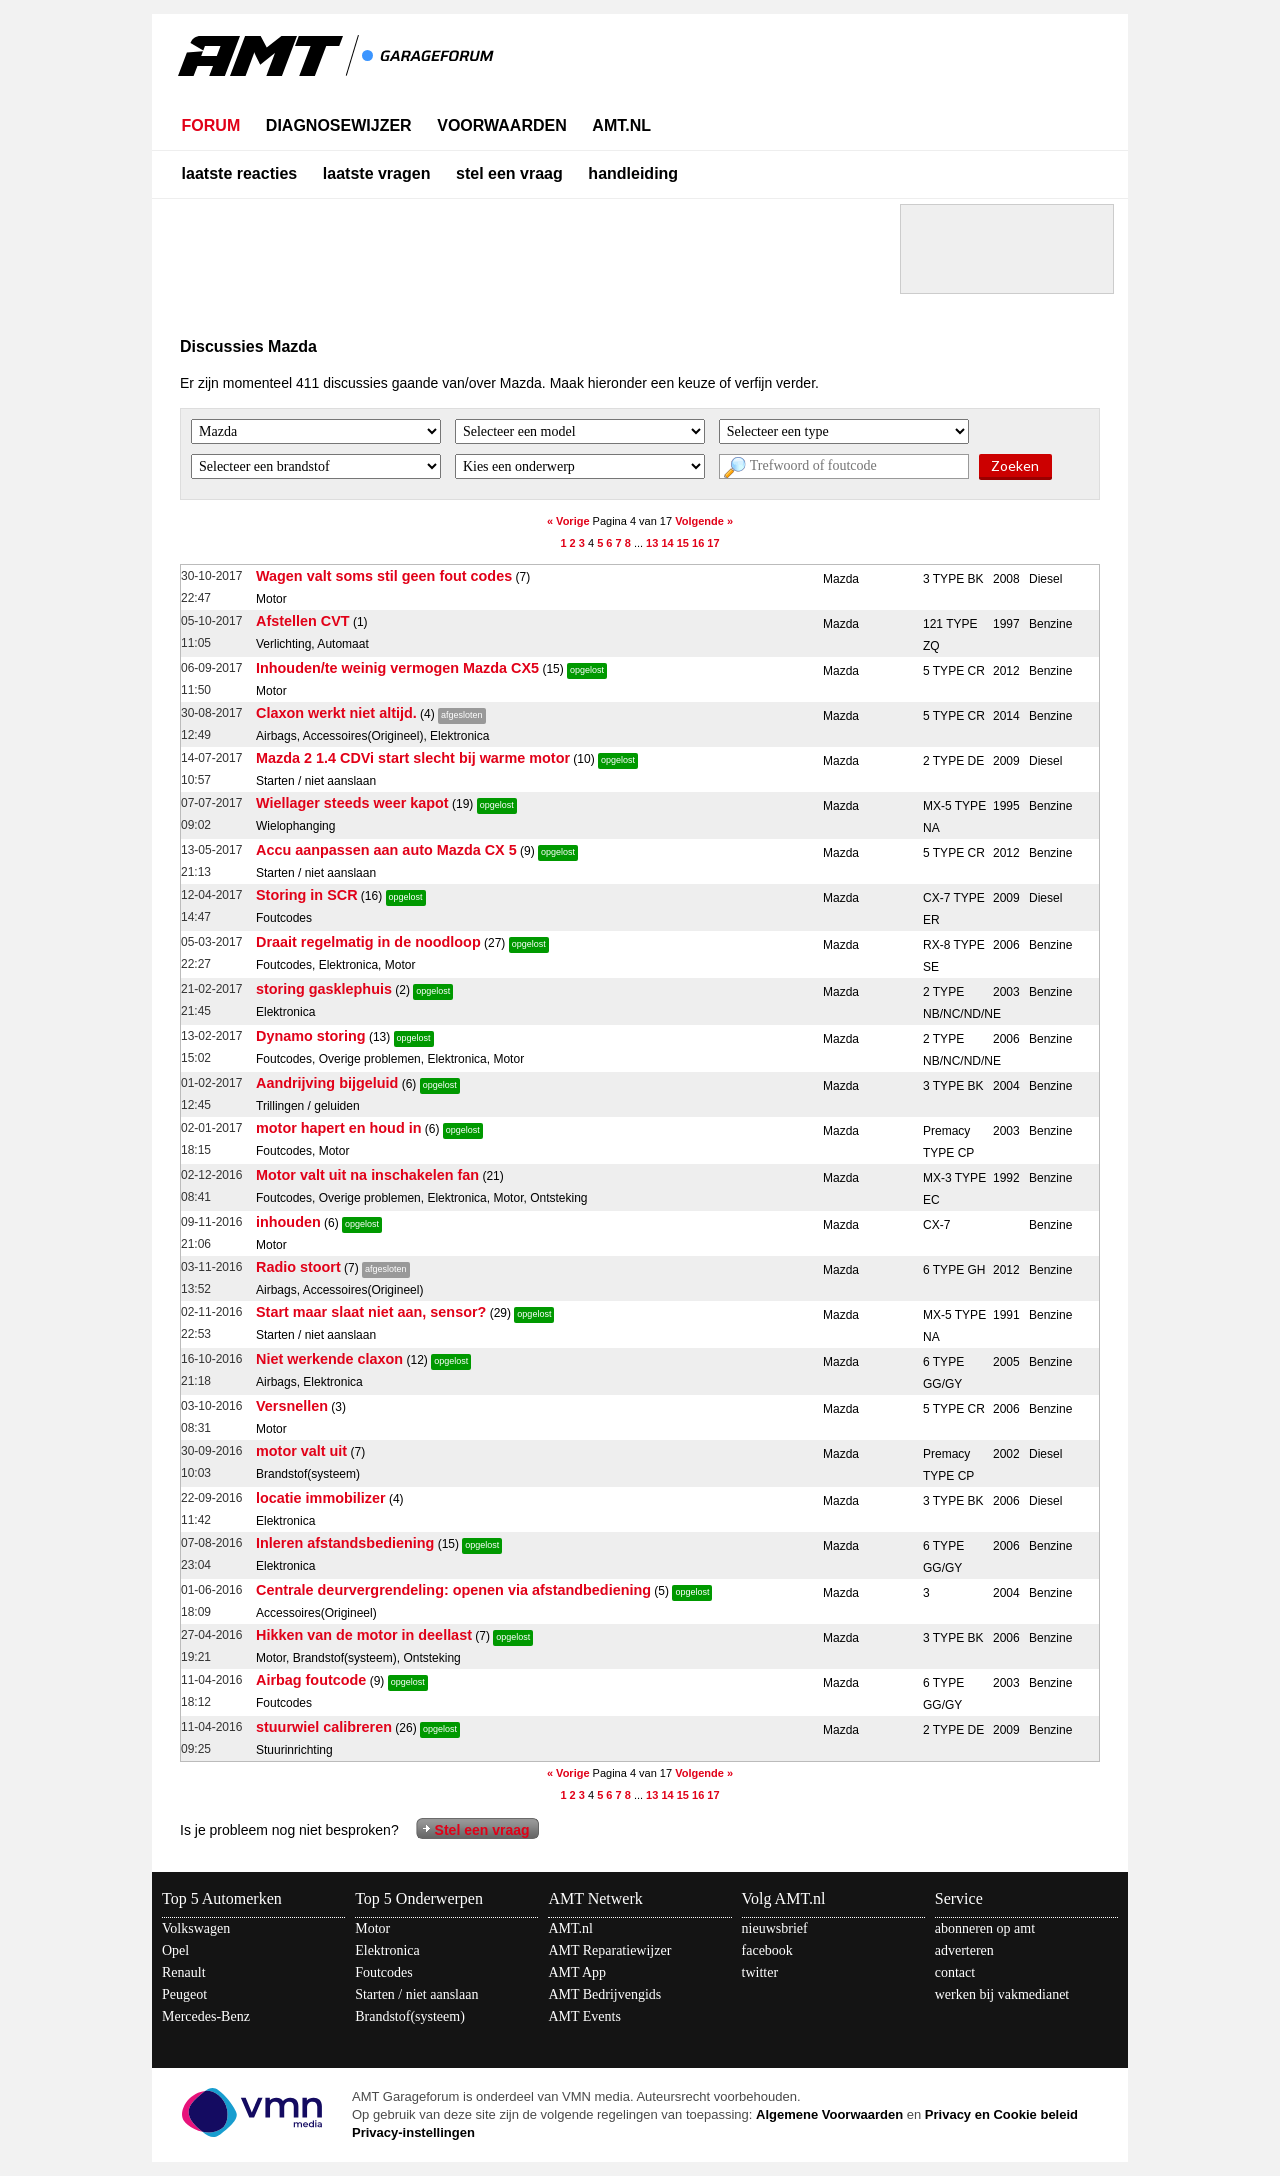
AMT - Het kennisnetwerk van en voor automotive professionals (338, 68)
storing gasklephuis (324, 989)
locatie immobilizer (321, 1498)
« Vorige (568, 521)
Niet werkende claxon (329, 1359)
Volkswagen (196, 1928)
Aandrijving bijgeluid (327, 1083)
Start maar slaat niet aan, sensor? (371, 1312)
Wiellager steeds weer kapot (352, 803)
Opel (175, 1950)
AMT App (577, 1972)
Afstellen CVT (303, 621)
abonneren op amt (985, 1928)
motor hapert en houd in (339, 1128)
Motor (372, 1928)
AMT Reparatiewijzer (609, 1950)
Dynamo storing (311, 1036)
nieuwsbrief (775, 1928)
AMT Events (584, 2016)
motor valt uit (301, 1451)
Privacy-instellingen (413, 2132)
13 (652, 543)
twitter (760, 1972)
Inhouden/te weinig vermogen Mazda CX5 (397, 668)
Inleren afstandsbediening (345, 1543)
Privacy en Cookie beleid (1001, 2114)
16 (698, 543)
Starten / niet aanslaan (416, 1994)
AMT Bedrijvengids (604, 1994)
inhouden (288, 1222)
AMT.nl (570, 1928)
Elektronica (387, 1950)
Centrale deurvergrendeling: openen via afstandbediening (453, 1590)
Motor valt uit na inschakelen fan (367, 1175)
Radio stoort (298, 1267)
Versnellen (292, 1406)
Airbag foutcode (311, 1680)
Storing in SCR (307, 895)
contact (955, 1972)
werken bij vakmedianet (1002, 1994)
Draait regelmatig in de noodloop (368, 942)
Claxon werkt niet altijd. (336, 713)
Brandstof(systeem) (410, 2016)
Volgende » (704, 521)
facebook (767, 1950)
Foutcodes (384, 1972)
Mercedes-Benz (206, 2016)
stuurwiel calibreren (324, 1727)
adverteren (964, 1950)
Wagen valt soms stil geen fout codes (384, 576)
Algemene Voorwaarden (829, 2114)
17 (713, 543)
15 (683, 543)
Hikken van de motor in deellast (364, 1635)
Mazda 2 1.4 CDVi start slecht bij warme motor (413, 758)
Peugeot (184, 1994)
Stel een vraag (482, 1830)
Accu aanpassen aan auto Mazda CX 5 (386, 850)
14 (667, 543)
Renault (184, 1972)
